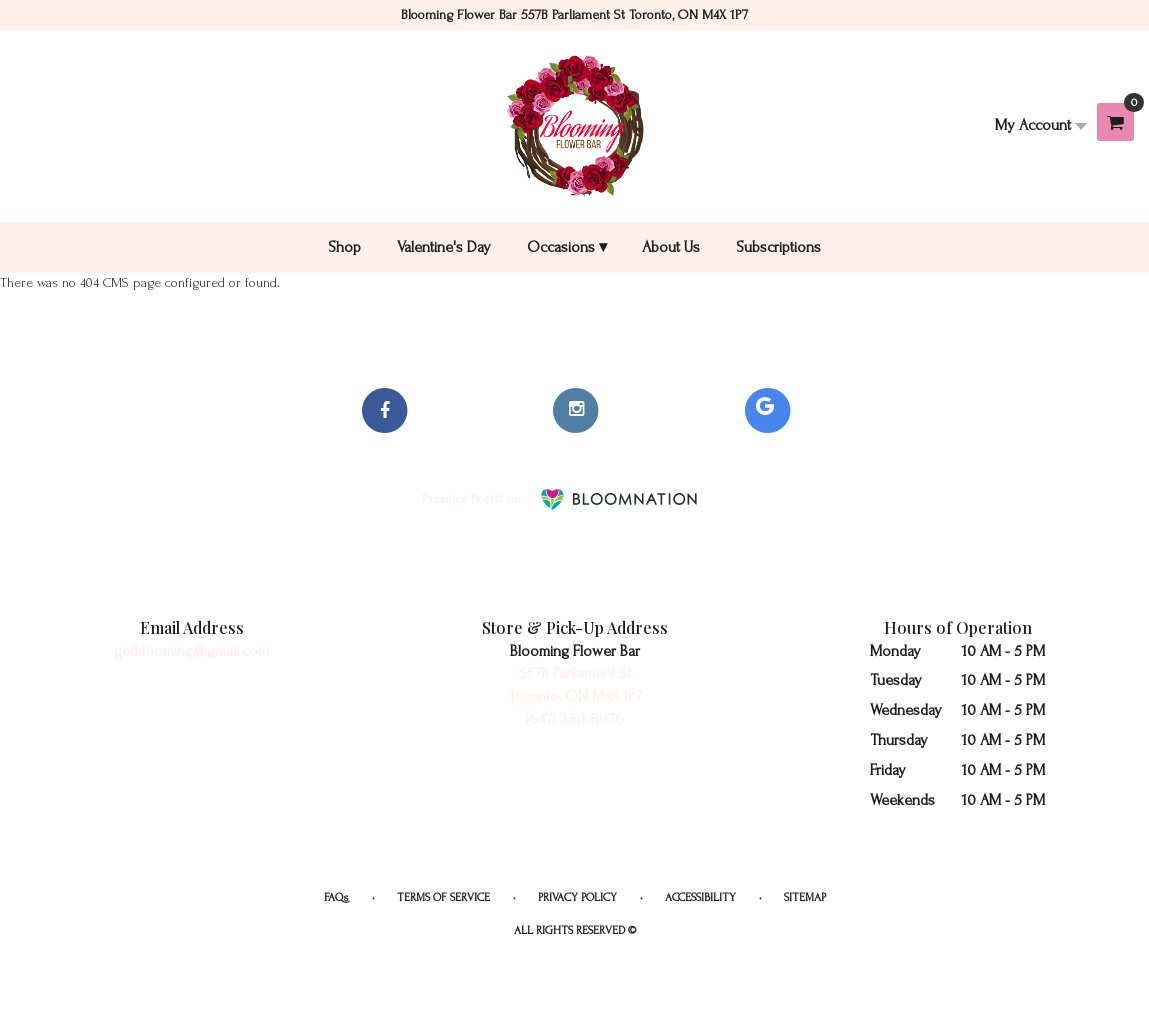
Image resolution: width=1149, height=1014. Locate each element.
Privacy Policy (577, 897)
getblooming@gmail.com (191, 651)
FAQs (336, 897)
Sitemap (805, 897)
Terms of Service (443, 897)
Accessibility (700, 897)
